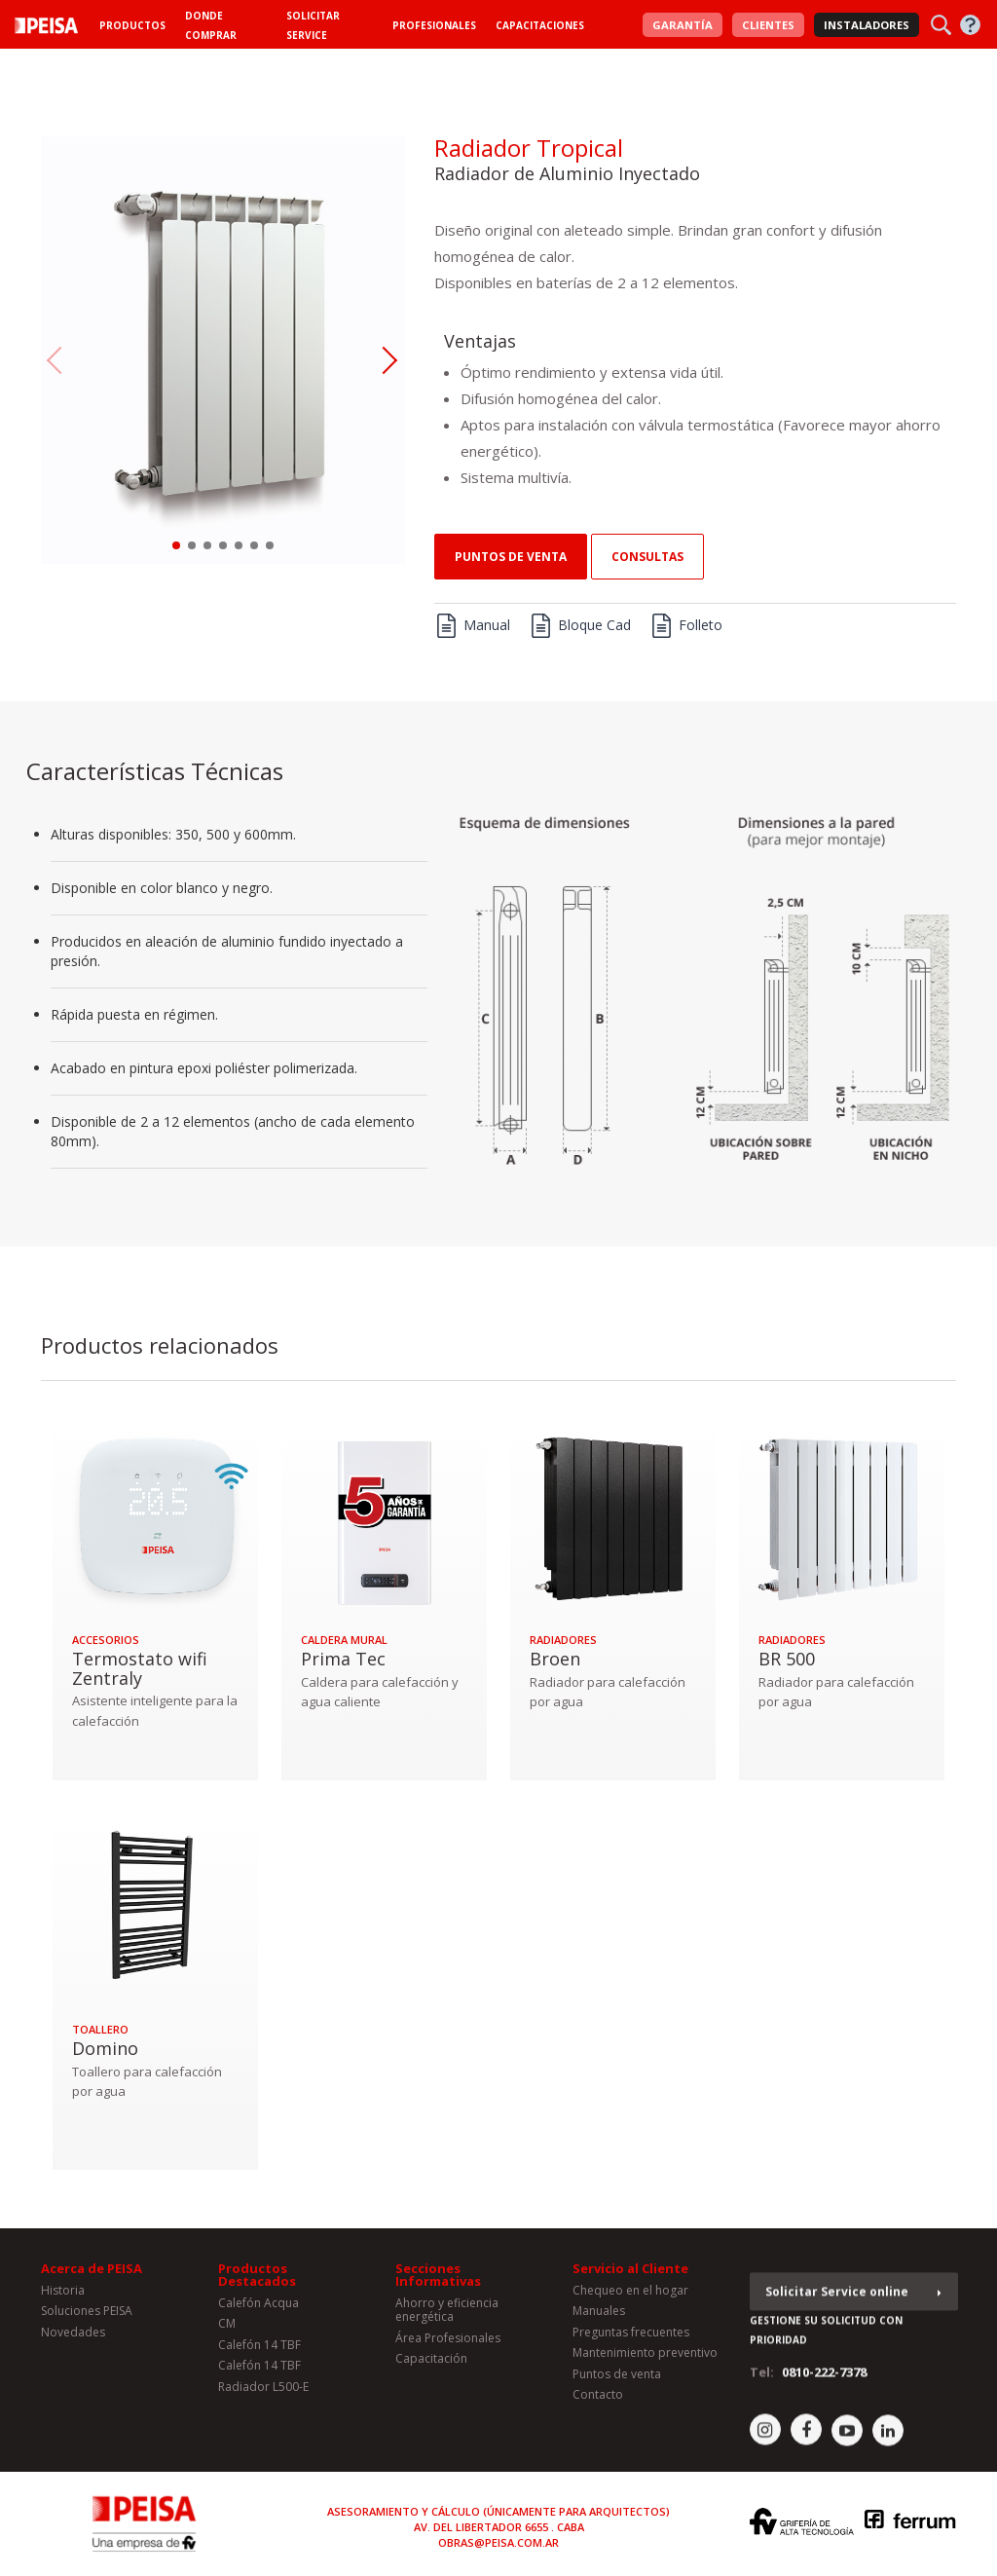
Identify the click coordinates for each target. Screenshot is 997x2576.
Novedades (73, 2339)
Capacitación (431, 2365)
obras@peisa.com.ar (498, 2542)
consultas (647, 556)
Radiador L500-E (263, 2392)
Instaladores (866, 25)
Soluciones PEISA (86, 2317)
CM (227, 2330)
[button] (176, 545)
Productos (132, 25)
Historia (63, 2297)
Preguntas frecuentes (630, 2339)
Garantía (682, 25)
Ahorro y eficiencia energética (446, 2316)
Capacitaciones (540, 25)
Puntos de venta (511, 556)
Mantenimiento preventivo (645, 2359)
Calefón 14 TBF (259, 2351)
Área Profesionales (447, 2344)
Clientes (768, 25)
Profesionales (434, 25)
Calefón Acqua (258, 2309)
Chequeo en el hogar (630, 2297)
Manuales (598, 2317)
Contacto (597, 2401)
